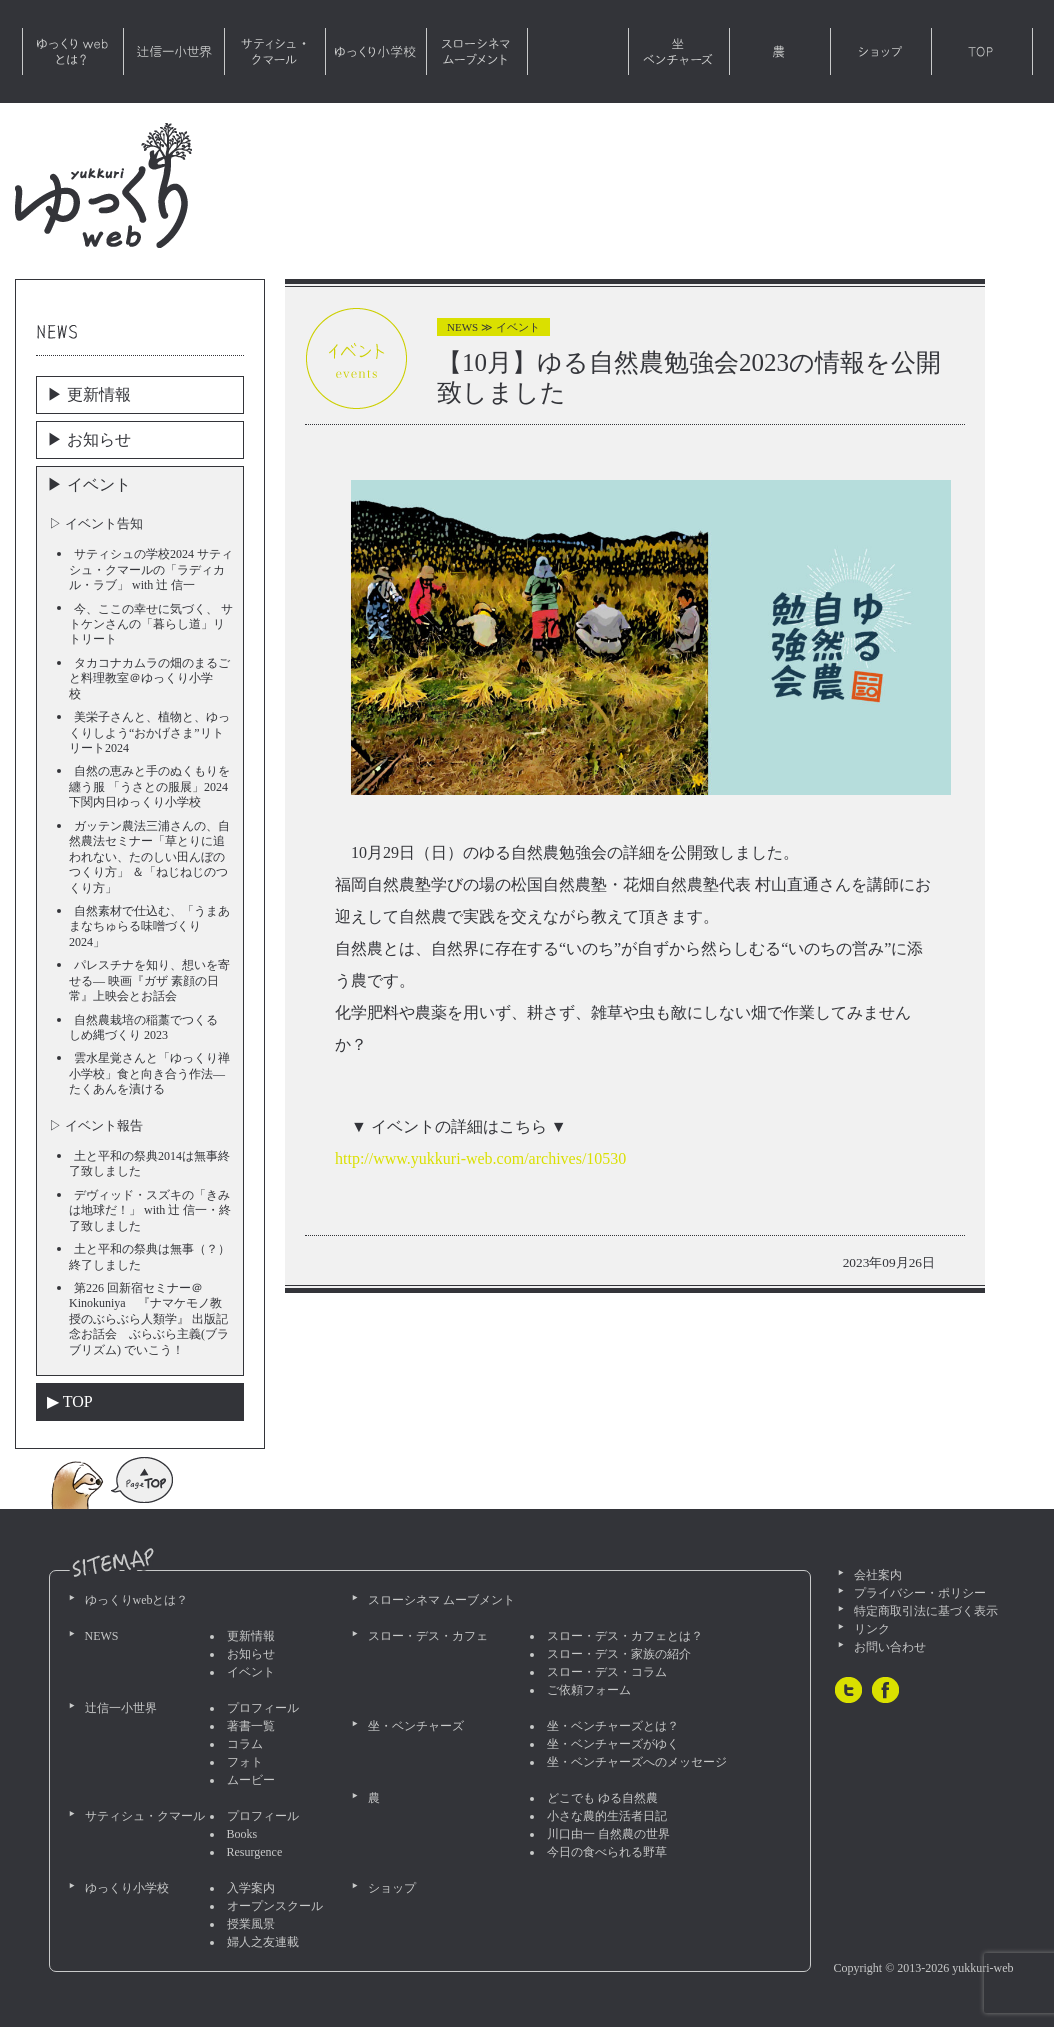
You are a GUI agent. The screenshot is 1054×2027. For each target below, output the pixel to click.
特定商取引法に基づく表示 (926, 1611)
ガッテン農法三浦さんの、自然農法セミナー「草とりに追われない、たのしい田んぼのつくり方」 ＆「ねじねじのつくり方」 (149, 857)
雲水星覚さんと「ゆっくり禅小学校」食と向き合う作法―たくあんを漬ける (149, 1073)
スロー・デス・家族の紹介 (619, 1654)
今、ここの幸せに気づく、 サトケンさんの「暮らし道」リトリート (151, 624)
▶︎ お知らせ (89, 439)
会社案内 (878, 1575)
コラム (245, 1744)
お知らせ (251, 1654)
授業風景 (251, 1924)
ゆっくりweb (103, 186)
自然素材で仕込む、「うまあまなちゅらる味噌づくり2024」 (149, 926)
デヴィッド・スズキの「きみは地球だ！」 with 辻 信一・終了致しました (150, 1210)
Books (242, 1834)
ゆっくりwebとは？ (73, 51)
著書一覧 (251, 1726)
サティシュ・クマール (275, 51)
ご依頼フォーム (589, 1690)
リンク (872, 1629)
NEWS (102, 1636)
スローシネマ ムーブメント (477, 51)
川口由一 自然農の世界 (608, 1834)
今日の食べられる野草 (607, 1852)
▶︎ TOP (70, 1401)
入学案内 (251, 1888)
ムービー (251, 1780)
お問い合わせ (890, 1647)
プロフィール (263, 1708)
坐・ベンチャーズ (679, 51)
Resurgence (255, 1852)
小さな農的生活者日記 (607, 1816)
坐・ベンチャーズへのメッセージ (637, 1762)
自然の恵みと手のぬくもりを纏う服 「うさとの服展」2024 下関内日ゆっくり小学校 (149, 786)
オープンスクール (275, 1906)
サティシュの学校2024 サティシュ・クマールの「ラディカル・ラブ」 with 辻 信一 (151, 569)
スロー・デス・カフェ (578, 51)
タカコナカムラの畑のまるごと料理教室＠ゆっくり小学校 (149, 678)
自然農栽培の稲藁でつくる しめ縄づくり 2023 (149, 1027)
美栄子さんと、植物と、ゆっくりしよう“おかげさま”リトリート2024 (149, 732)
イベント (251, 1672)
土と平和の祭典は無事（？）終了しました (149, 1256)
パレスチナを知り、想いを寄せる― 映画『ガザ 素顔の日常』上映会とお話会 (149, 980)
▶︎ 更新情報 (89, 394)
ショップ (881, 51)
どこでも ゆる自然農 (602, 1798)
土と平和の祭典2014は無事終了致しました (149, 1163)
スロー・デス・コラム (607, 1672)
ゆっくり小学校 (376, 51)
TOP (982, 51)
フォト (245, 1762)
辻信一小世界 (174, 51)
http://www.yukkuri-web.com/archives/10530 (480, 1158)
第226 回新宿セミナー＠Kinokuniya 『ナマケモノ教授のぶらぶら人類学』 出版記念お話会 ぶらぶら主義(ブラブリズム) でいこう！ (149, 1319)
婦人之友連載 (263, 1942)
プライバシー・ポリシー (920, 1593)
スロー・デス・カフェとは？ (625, 1636)
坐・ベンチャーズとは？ (613, 1726)
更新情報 (251, 1636)
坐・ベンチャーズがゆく (613, 1744)
